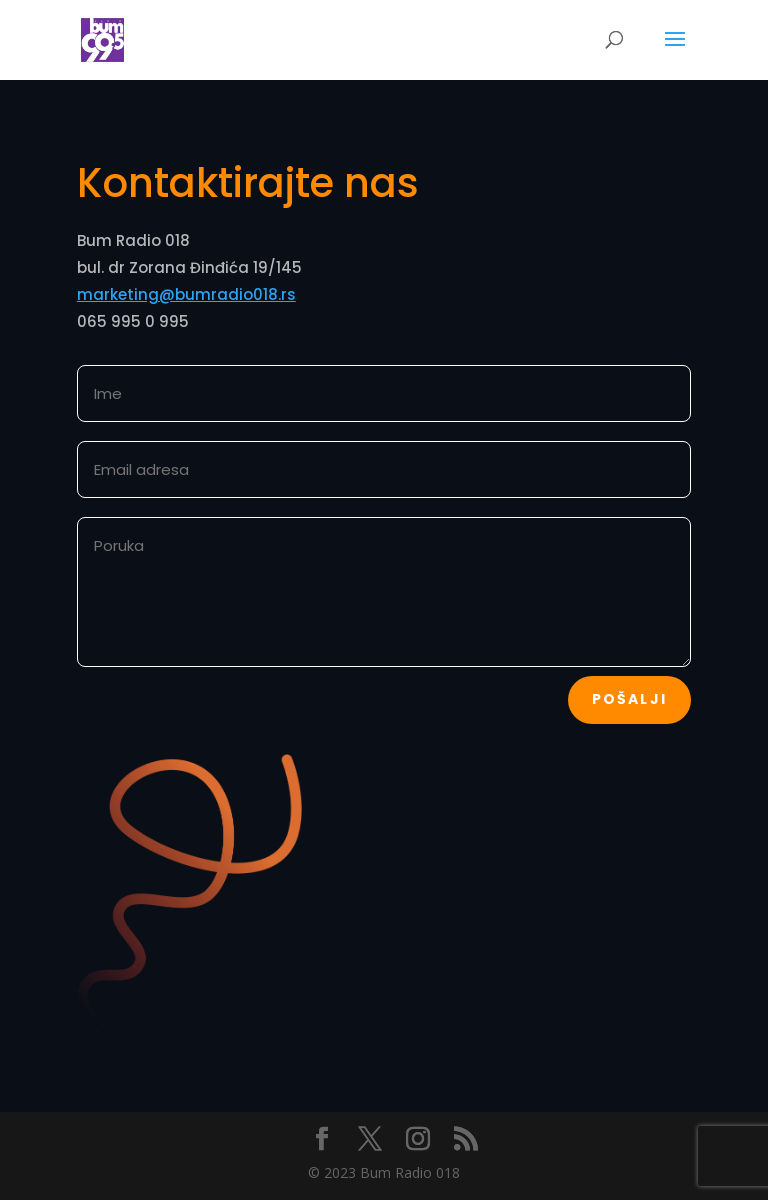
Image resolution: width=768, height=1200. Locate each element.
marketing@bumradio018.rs (186, 294)
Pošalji (630, 699)
